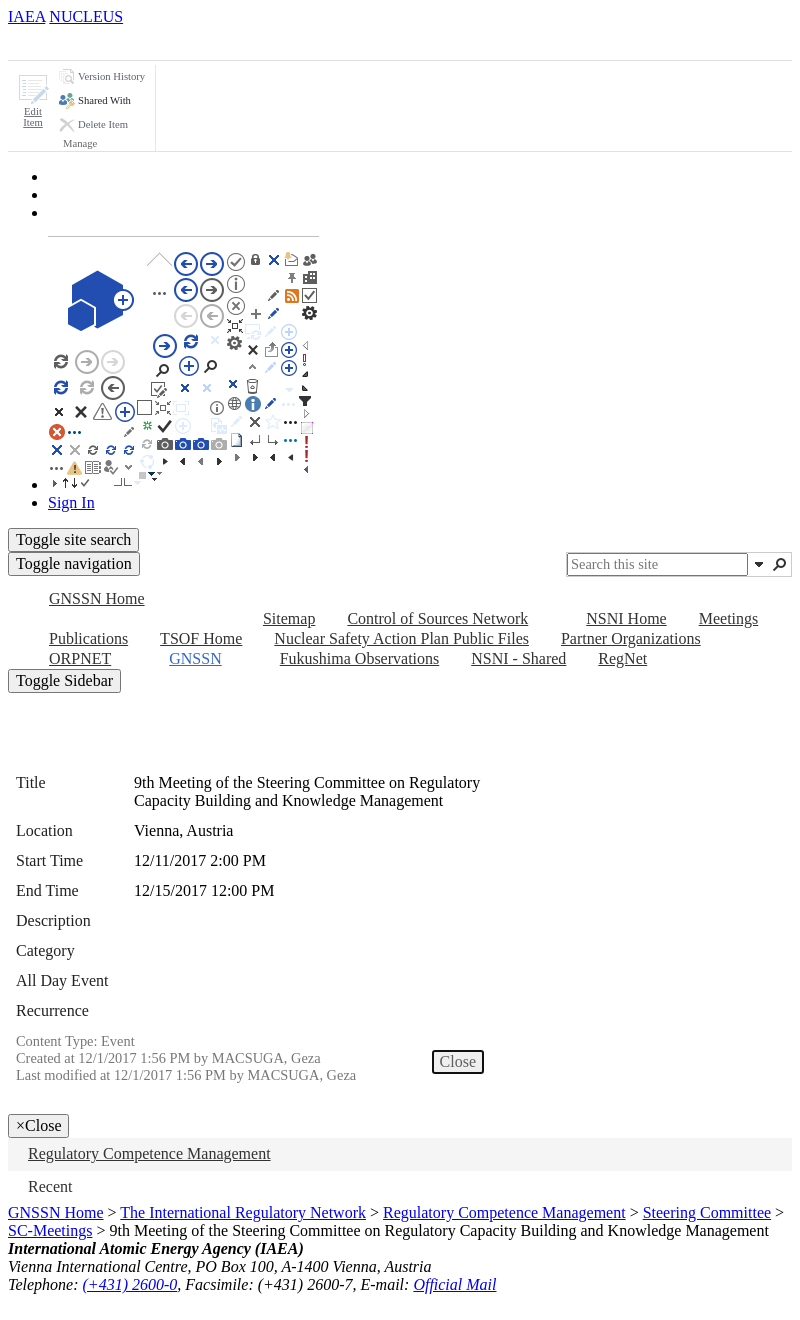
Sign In (71, 502)
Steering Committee (707, 1212)
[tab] (44, 42)
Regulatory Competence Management (504, 1212)
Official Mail (454, 1284)
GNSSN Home (56, 1212)
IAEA (26, 16)
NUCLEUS (86, 16)
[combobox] (657, 564)
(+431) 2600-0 (130, 1284)
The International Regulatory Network (243, 1212)
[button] (33, 101)
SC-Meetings (50, 1230)
